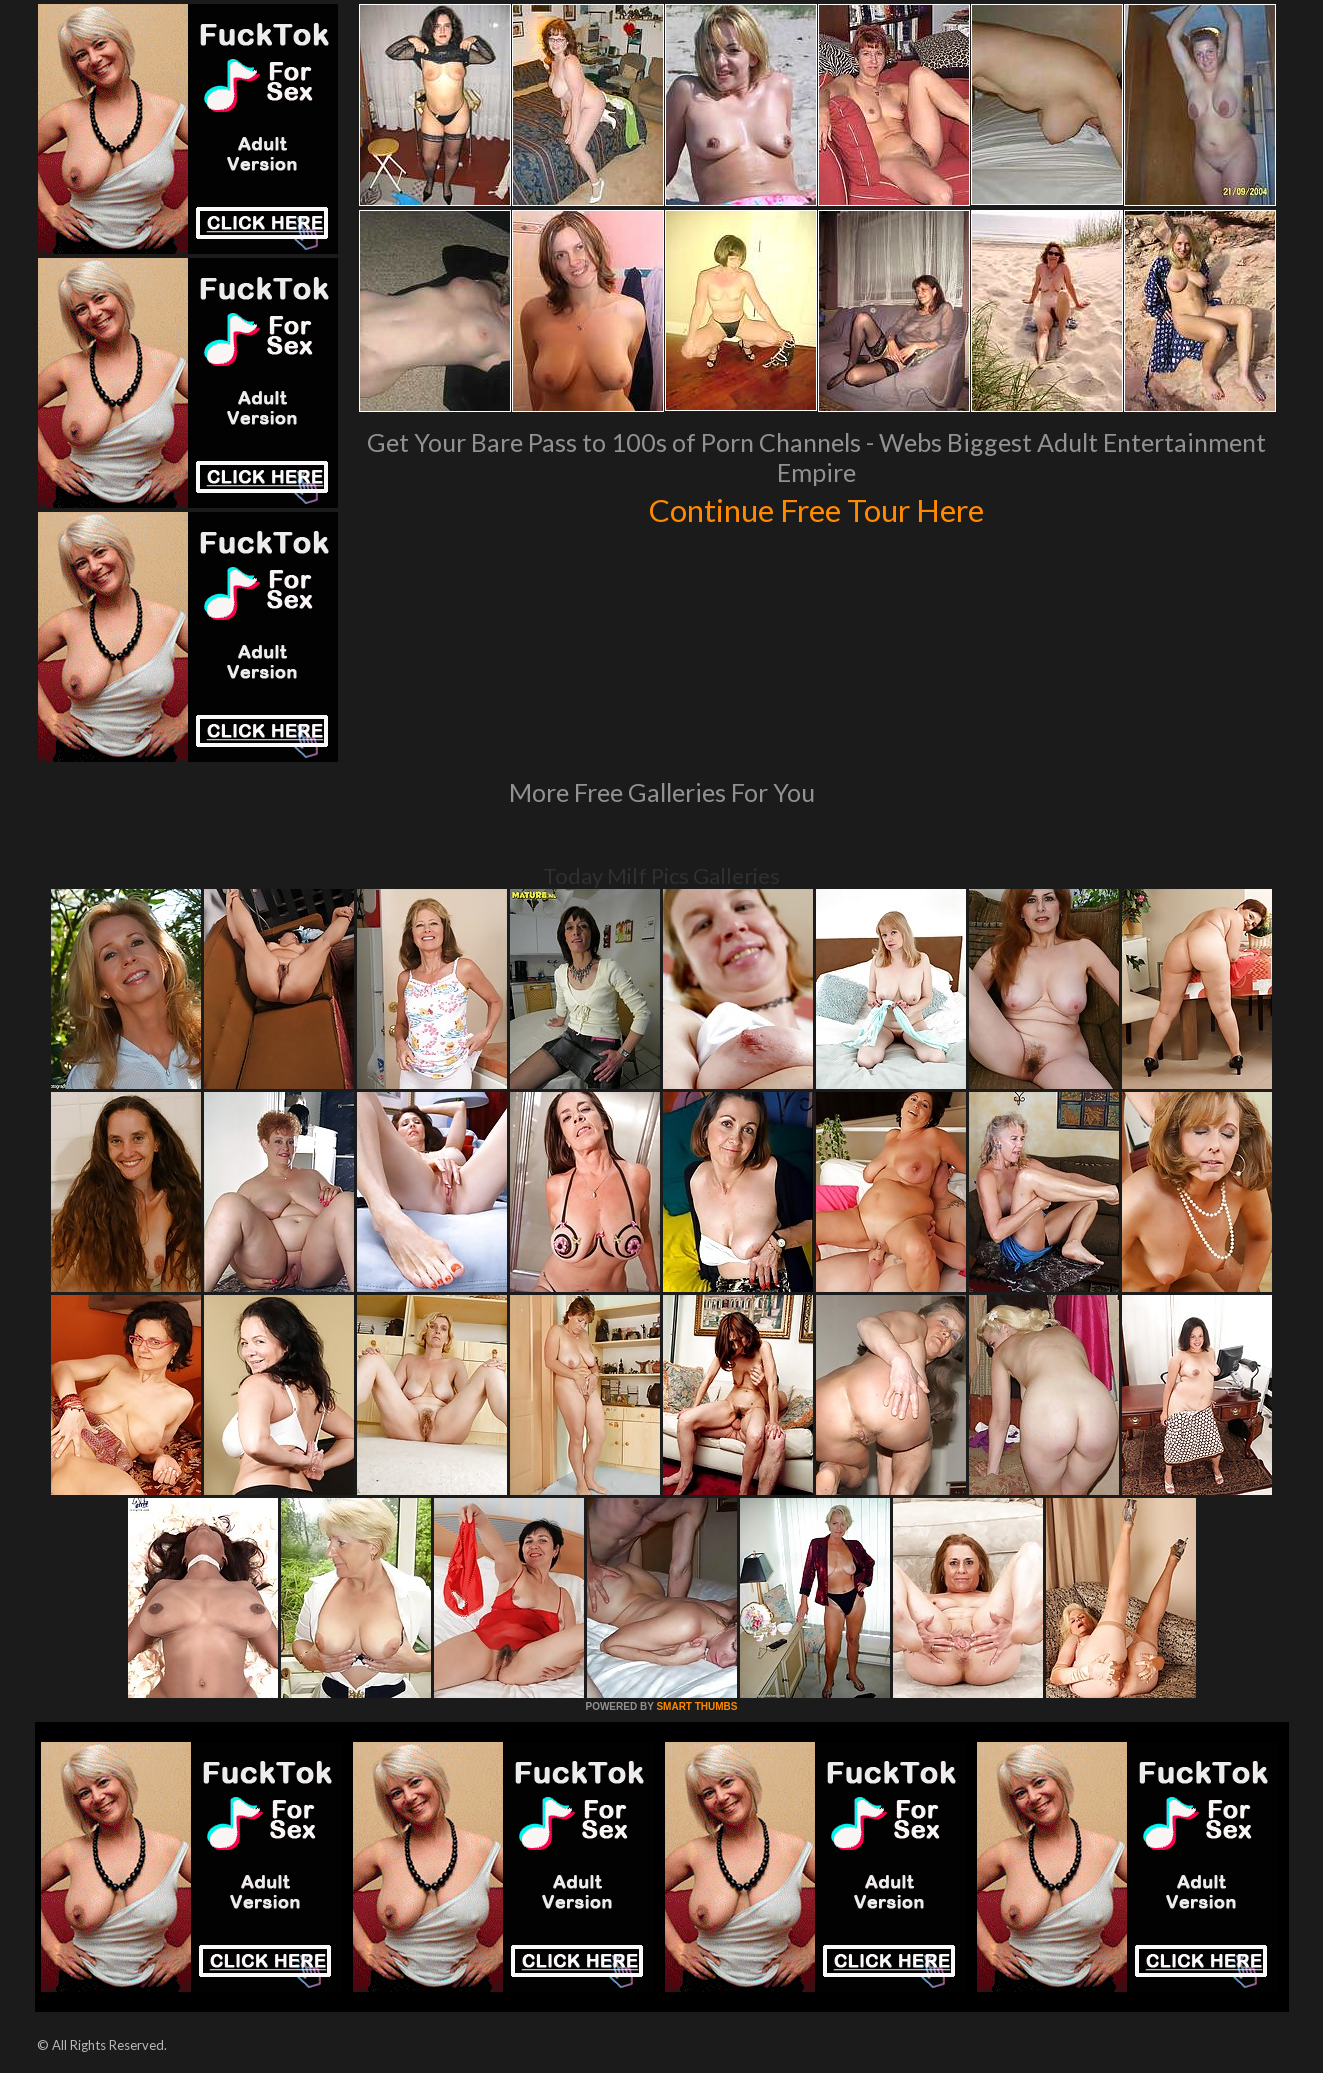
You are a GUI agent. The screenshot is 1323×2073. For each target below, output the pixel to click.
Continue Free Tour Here (817, 508)
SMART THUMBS (696, 1706)
